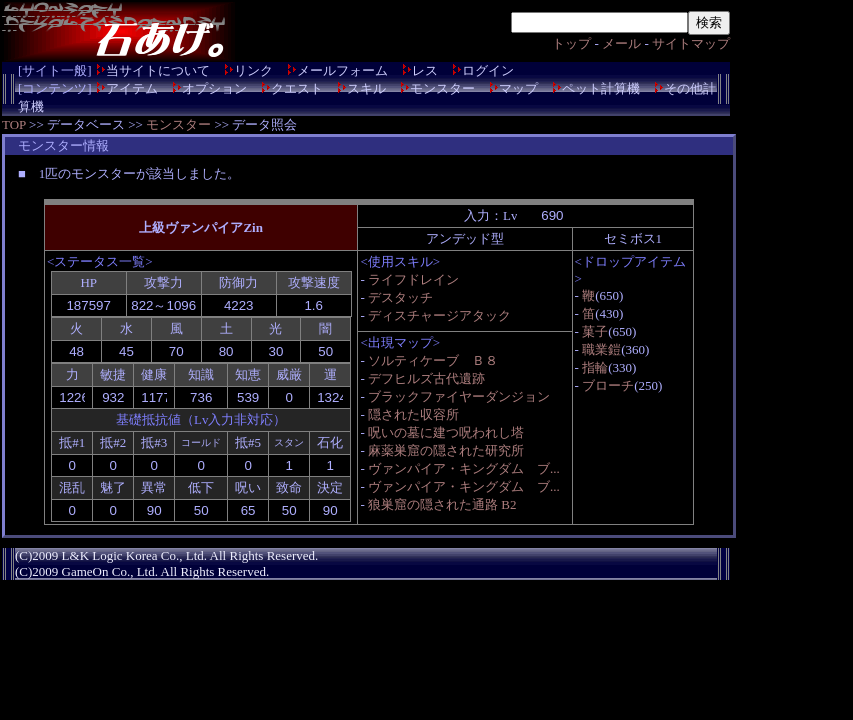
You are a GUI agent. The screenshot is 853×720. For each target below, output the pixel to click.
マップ (518, 88)
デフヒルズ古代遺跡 (426, 378)
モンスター (442, 88)
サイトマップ (691, 43)
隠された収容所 (413, 414)
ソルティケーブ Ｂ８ (433, 360)
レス (425, 70)
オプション (214, 88)
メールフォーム (342, 70)
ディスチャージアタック (439, 315)
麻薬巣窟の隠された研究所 (446, 450)
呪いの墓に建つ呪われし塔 (446, 432)
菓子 (595, 331)
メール (621, 43)
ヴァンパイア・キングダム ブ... (464, 468)
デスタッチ (400, 297)
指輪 (595, 367)
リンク (253, 70)
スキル (366, 88)
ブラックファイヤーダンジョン (459, 396)
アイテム (132, 88)
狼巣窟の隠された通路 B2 (442, 504)
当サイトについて (158, 70)
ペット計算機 (601, 88)
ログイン (488, 70)
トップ (571, 43)
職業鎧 (601, 349)
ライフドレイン (413, 279)
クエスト (297, 88)
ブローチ (608, 385)
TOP (14, 124)
